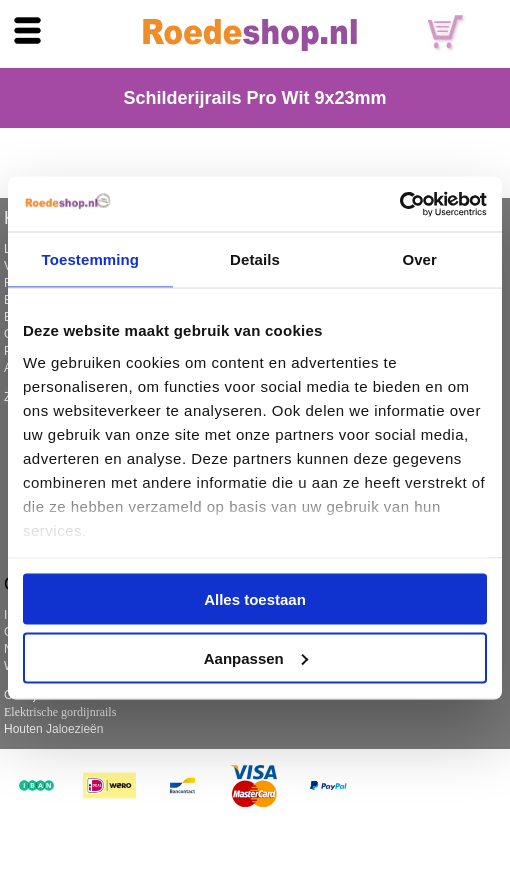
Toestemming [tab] (91, 259)
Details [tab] (255, 259)
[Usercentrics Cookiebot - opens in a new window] (399, 204)
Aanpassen (256, 657)
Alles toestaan (255, 599)
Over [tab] (419, 259)
